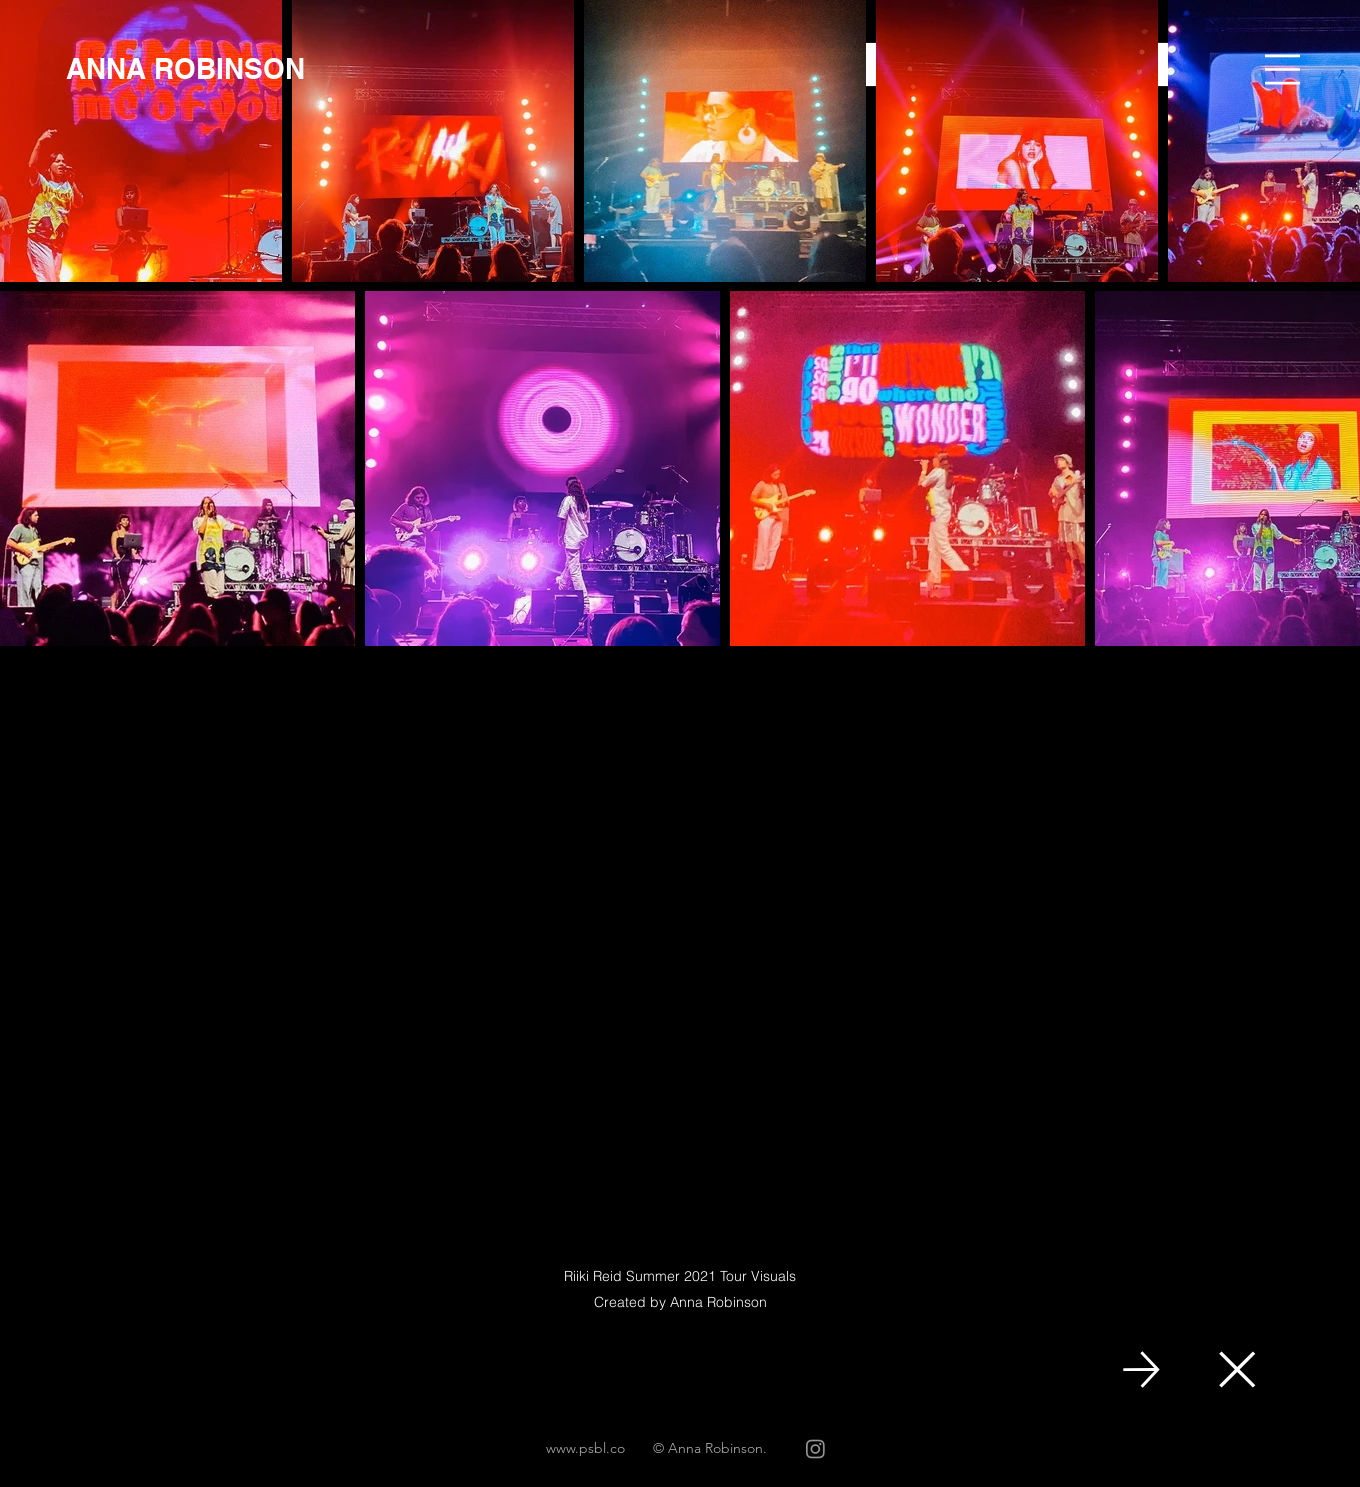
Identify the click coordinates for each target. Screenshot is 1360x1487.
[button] (1282, 69)
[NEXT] (1141, 1369)
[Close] (1235, 1369)
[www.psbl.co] (585, 1449)
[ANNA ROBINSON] (185, 68)
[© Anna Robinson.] (710, 1449)
